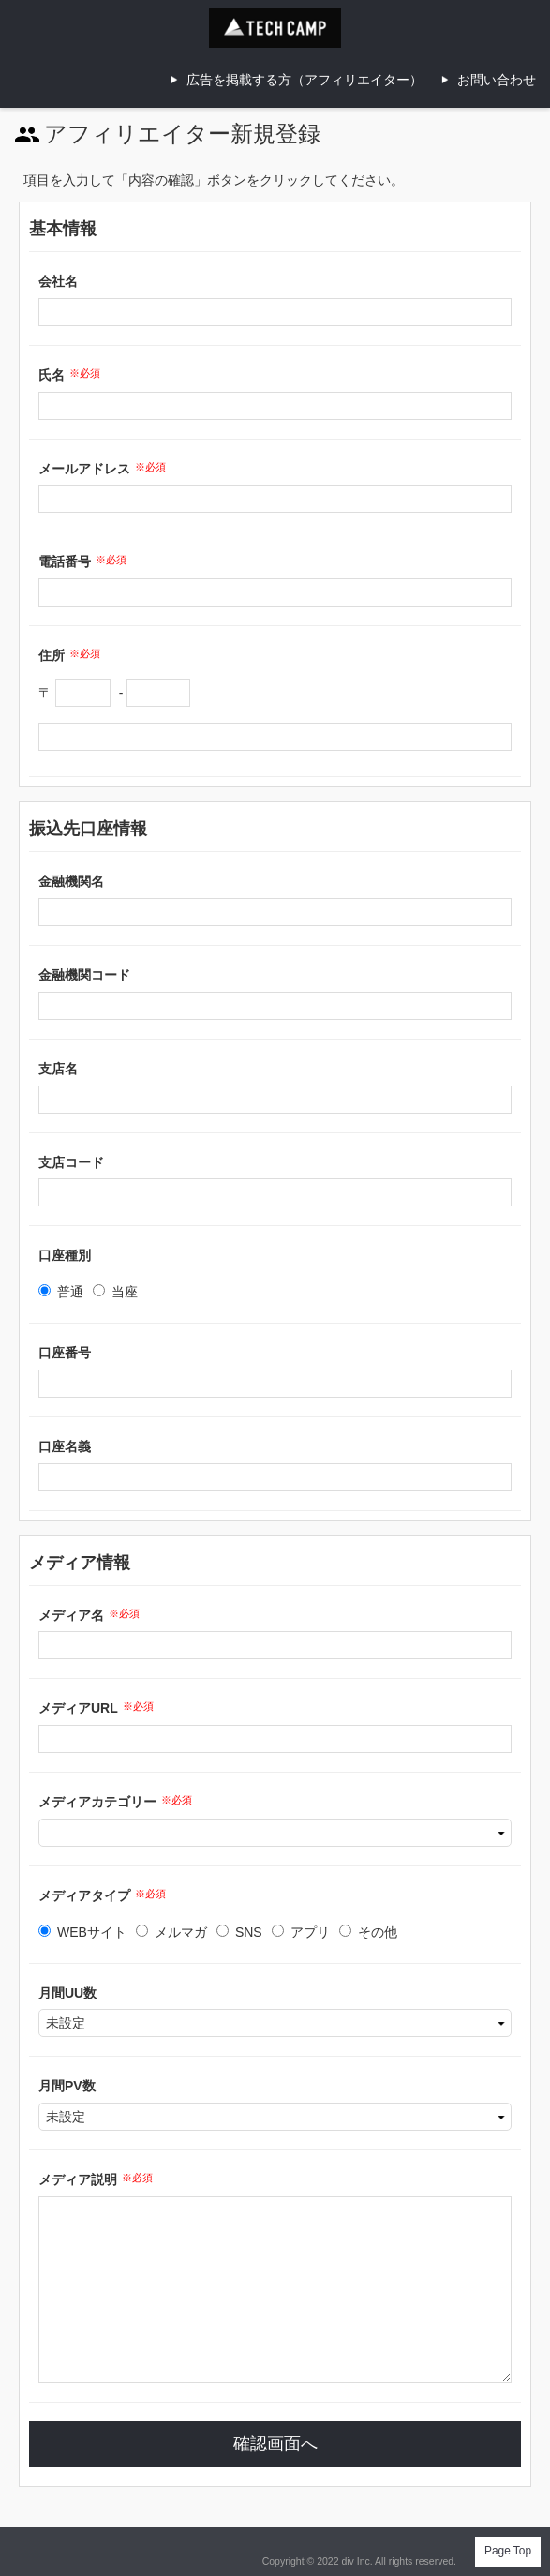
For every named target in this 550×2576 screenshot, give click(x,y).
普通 (60, 1291)
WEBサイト (82, 1932)
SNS (239, 1932)
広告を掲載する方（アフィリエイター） (304, 79)
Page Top (507, 2550)
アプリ (301, 1932)
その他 (368, 1932)
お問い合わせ (496, 79)
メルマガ (171, 1932)
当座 (115, 1291)
